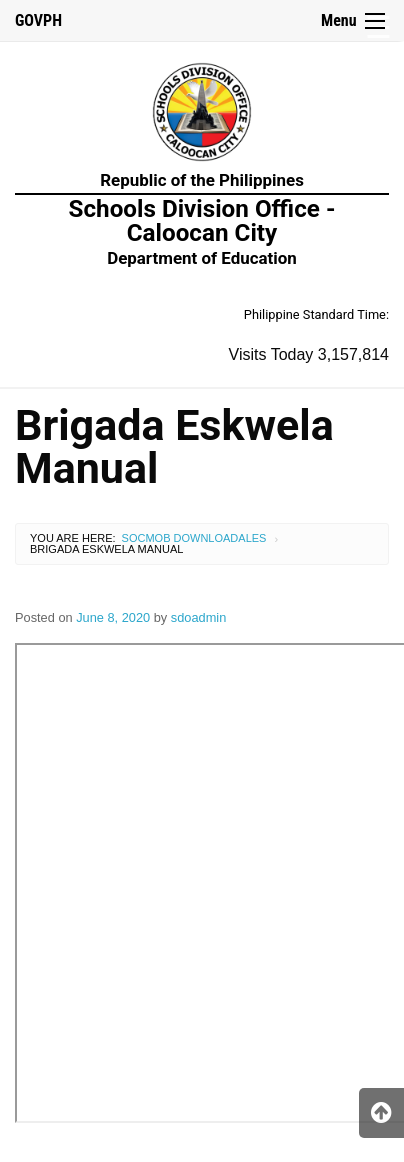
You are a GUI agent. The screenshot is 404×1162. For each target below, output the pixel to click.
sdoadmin (199, 617)
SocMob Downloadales (194, 538)
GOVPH (38, 20)
